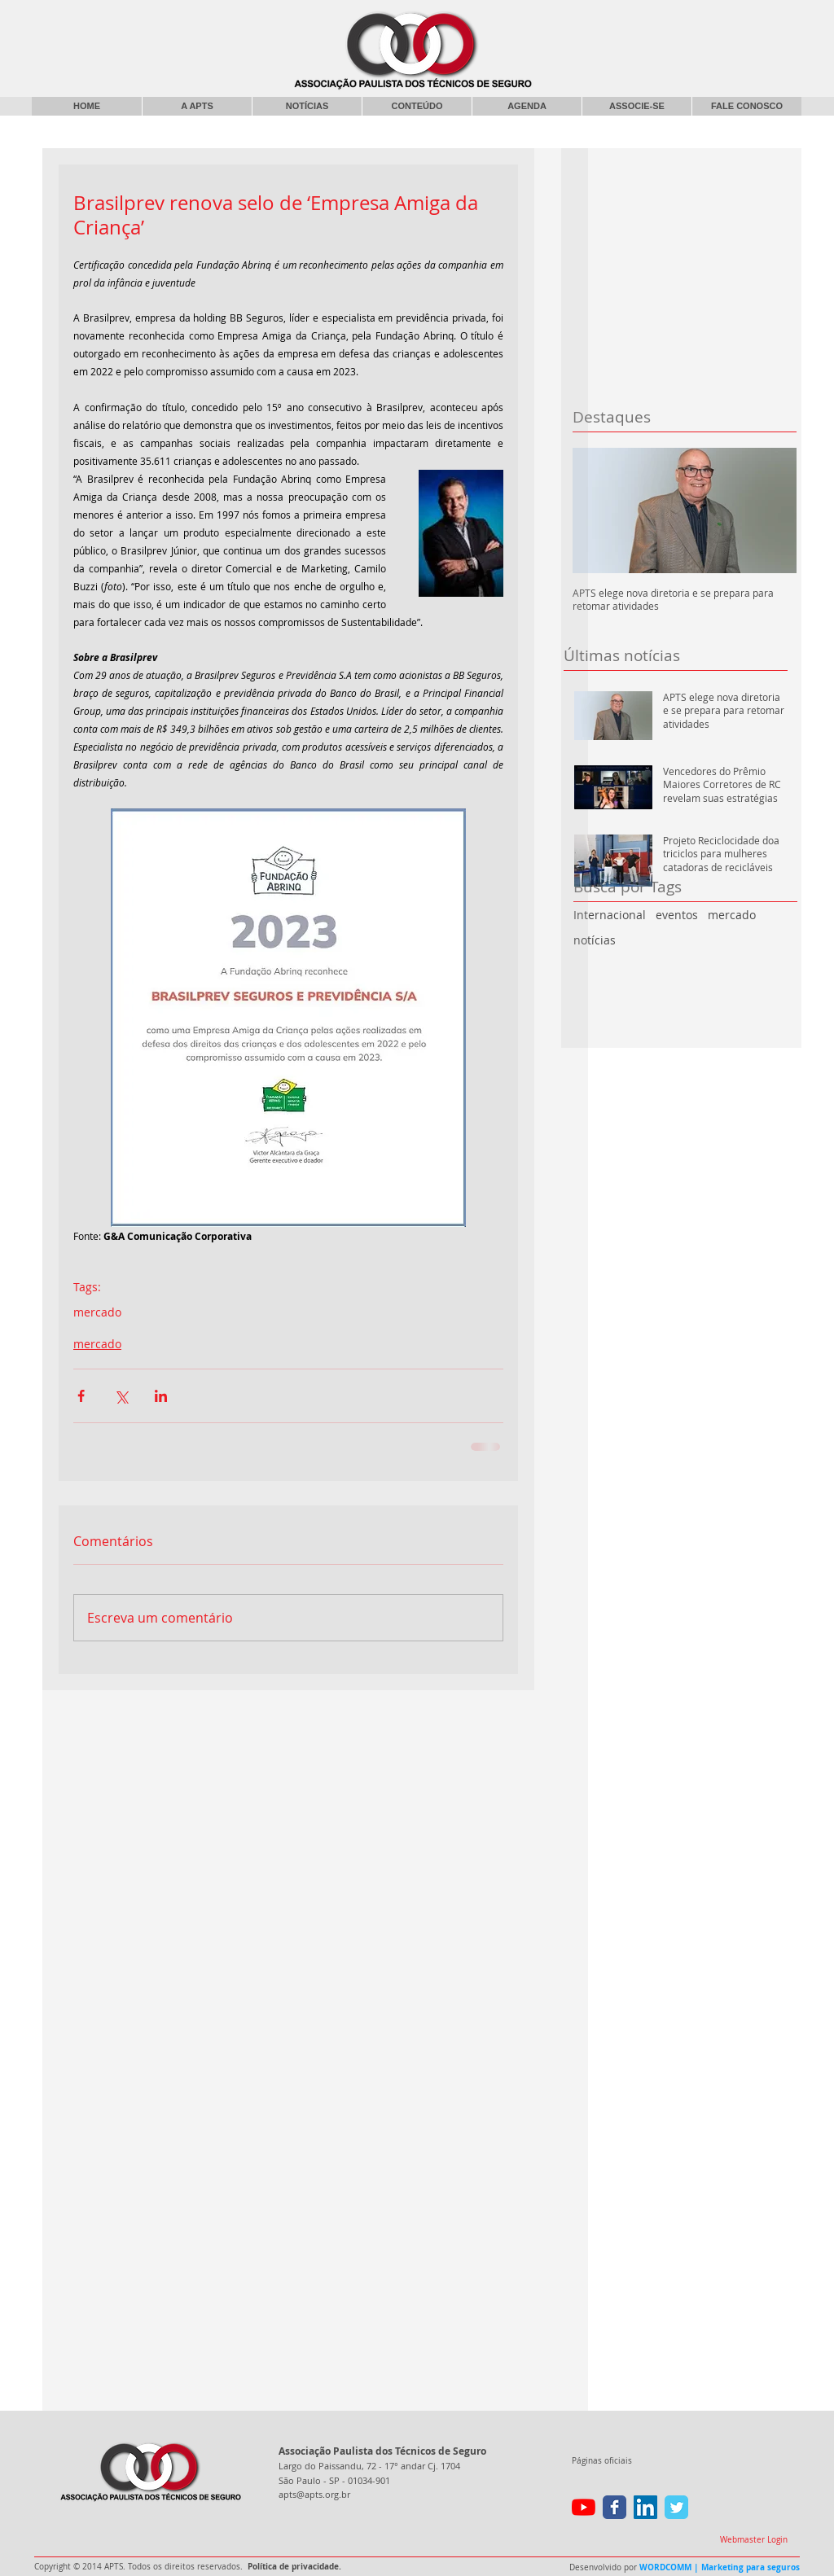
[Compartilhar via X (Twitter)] (121, 1396)
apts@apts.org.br (314, 2494)
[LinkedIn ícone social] (645, 2507)
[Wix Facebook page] (614, 2507)
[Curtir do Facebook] (668, 20)
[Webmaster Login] (753, 2540)
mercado (732, 914)
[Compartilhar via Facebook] (81, 1396)
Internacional (609, 914)
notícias (594, 940)
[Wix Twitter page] (676, 2507)
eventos (677, 914)
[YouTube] (583, 2507)
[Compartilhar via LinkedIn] (161, 1396)
